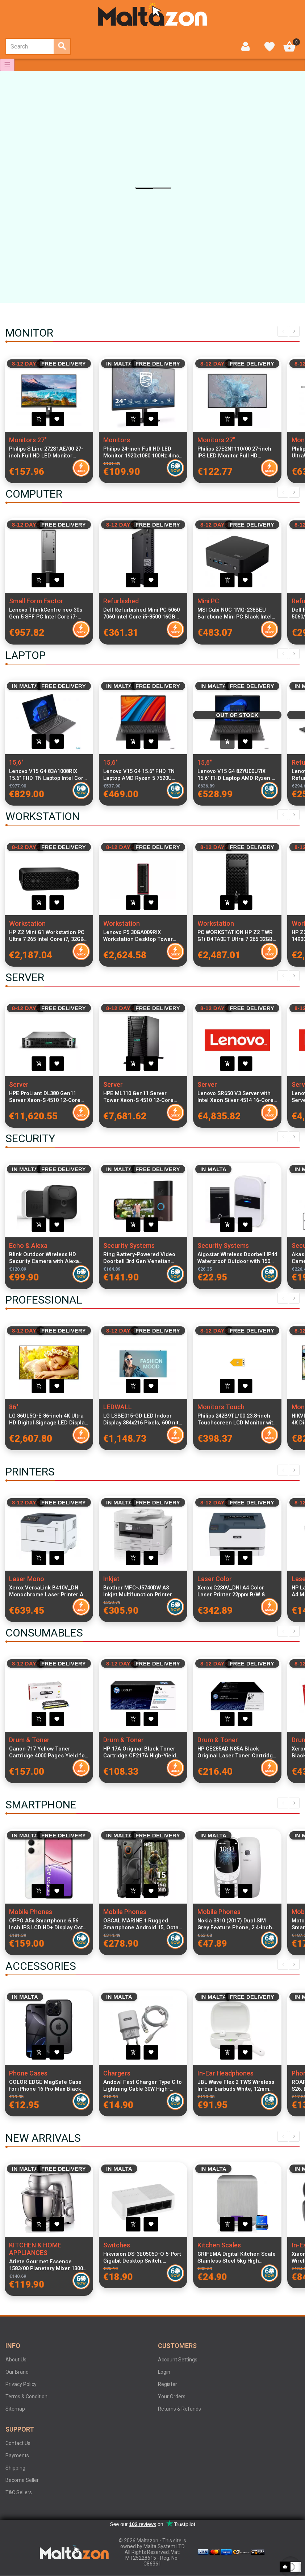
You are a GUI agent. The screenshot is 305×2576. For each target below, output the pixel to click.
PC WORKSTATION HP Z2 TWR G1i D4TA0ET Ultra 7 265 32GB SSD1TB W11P (235, 936)
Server (19, 1084)
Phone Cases (28, 2073)
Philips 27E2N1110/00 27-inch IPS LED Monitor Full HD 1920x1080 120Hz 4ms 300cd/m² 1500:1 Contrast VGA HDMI (236, 452)
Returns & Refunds (179, 2409)
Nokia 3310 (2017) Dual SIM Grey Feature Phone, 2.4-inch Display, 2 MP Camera (234, 1924)
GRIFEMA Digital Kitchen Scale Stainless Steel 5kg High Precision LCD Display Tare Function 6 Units (236, 2257)
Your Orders (171, 2396)
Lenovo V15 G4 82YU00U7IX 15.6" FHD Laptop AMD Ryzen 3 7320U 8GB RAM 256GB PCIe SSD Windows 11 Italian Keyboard (236, 775)
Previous (282, 331)
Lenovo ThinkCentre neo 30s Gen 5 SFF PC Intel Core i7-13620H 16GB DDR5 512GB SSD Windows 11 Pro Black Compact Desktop (49, 613)
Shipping (15, 2468)
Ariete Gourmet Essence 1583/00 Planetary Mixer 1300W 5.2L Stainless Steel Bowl (48, 2265)
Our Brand (17, 2372)
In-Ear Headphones (225, 2073)
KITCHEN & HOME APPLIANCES (35, 2248)
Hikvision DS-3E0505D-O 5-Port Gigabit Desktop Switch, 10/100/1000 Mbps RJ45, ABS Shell (142, 2257)
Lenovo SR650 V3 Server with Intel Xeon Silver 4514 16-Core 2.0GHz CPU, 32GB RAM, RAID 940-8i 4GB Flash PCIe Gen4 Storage (235, 1097)
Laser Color (214, 1579)
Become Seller (22, 2480)
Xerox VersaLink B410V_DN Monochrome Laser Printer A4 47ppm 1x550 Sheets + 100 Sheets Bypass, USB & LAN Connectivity (47, 1591)
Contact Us (17, 2443)
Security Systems (129, 1245)
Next (294, 331)
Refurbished (121, 601)
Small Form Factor (36, 601)
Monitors (116, 440)
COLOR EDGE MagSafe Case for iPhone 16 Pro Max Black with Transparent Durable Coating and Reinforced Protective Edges (45, 2086)
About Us (15, 2359)
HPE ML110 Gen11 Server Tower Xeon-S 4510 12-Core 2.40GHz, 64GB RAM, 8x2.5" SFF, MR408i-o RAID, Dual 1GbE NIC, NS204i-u (142, 1097)
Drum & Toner (29, 1740)
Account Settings (177, 2359)
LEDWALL (117, 1407)
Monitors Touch (221, 1407)
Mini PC (208, 601)
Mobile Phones (30, 1912)
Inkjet (111, 1579)
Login (164, 2372)
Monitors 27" (28, 440)
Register (167, 2384)
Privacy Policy (21, 2384)
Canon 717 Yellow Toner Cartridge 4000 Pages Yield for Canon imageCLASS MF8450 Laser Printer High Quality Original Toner (48, 1752)
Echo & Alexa (28, 1245)
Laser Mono (26, 1579)
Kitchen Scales (219, 2245)
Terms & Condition (26, 2396)
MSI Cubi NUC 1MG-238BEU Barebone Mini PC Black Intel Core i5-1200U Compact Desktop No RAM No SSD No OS (237, 613)
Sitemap (15, 2409)
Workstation (27, 923)
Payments (17, 2455)
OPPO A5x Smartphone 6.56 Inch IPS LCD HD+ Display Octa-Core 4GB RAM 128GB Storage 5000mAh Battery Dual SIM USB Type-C (48, 1924)
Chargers (116, 2073)
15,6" (16, 762)
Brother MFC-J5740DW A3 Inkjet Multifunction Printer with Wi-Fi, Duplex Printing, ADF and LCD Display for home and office (142, 1591)
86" (13, 1407)
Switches (116, 2245)
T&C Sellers (18, 2492)
